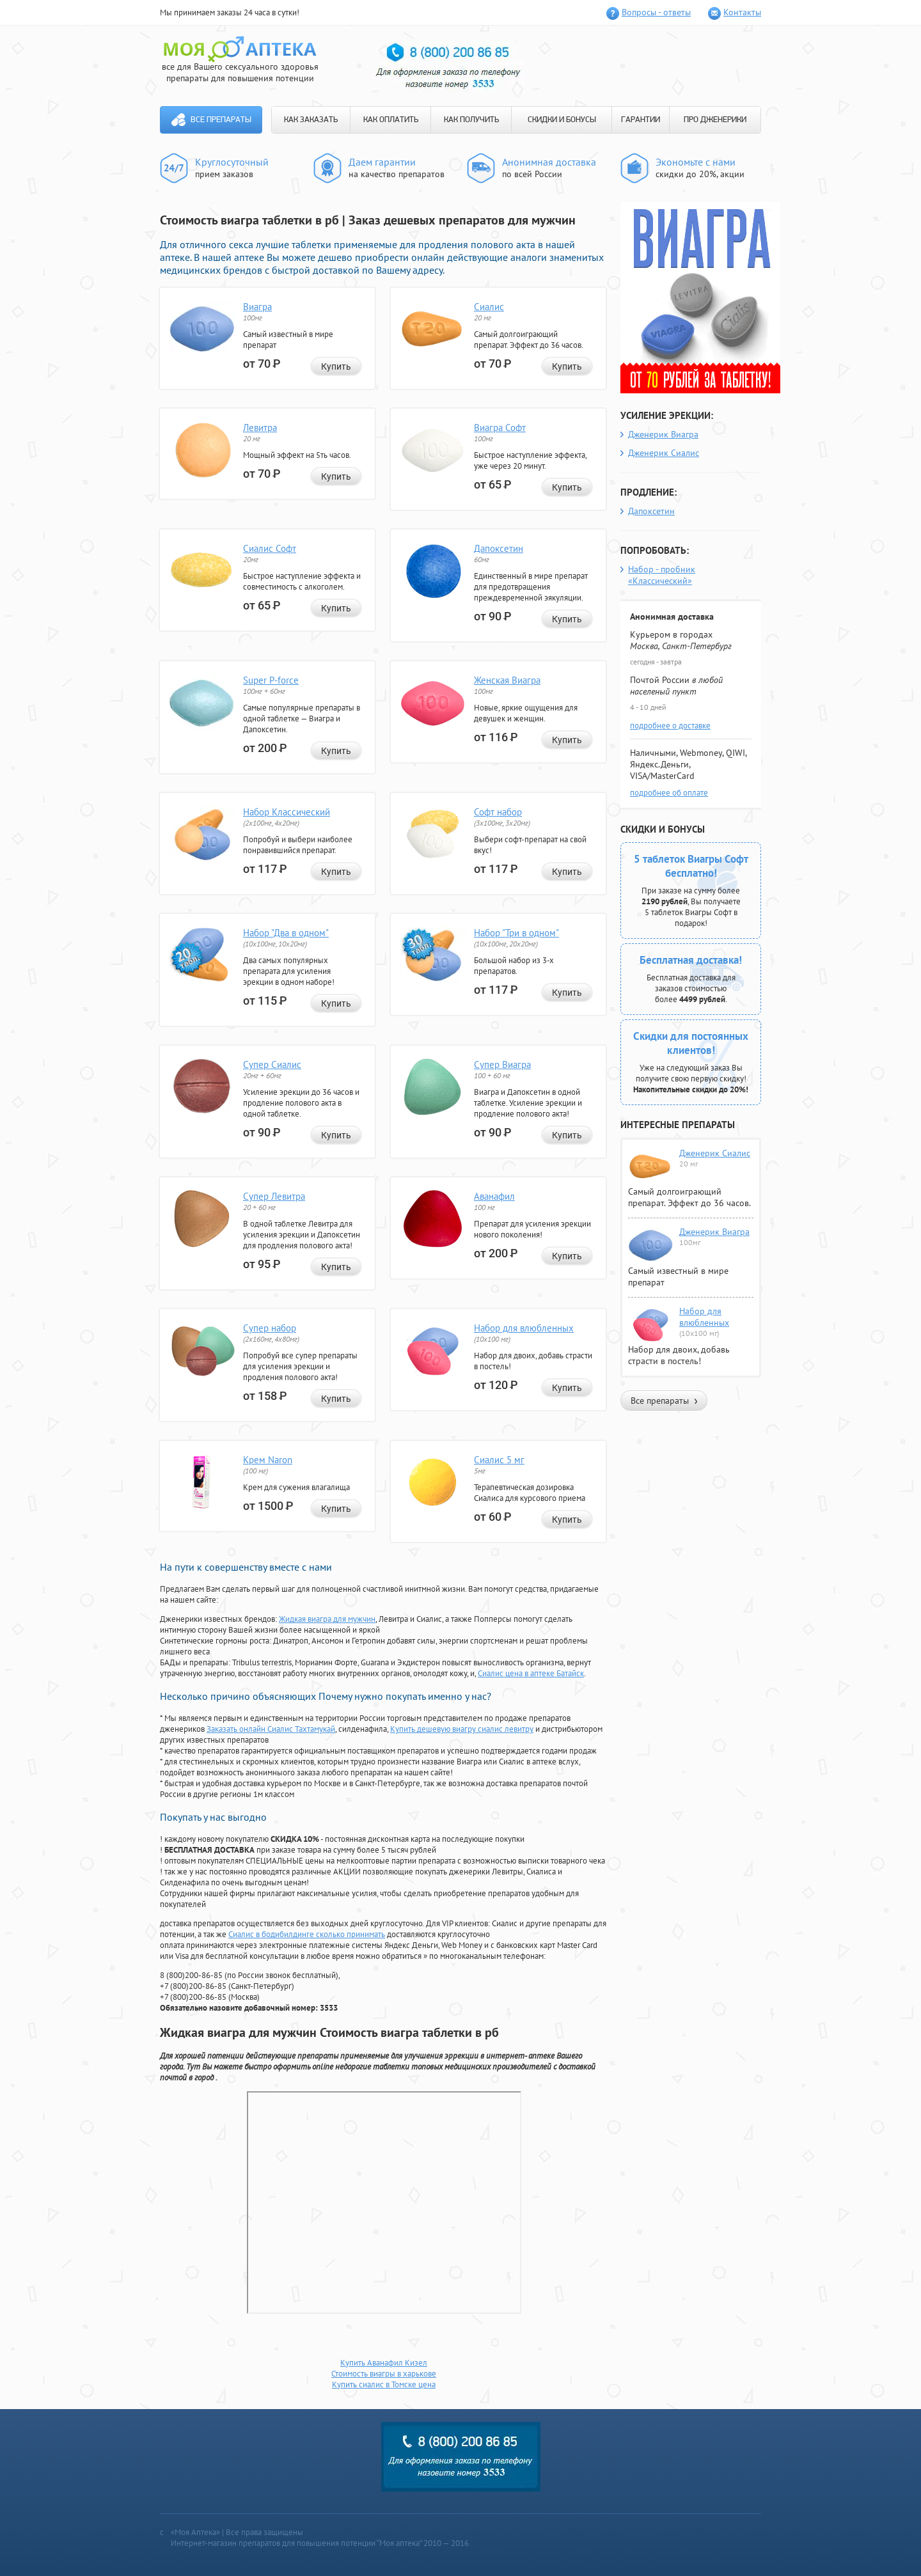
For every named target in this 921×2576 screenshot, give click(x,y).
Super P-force (271, 680)
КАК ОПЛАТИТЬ (390, 120)
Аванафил (494, 1196)
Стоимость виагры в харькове (383, 2373)
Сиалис (489, 307)
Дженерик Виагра (663, 434)
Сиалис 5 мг (499, 1460)
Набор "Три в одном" (516, 933)
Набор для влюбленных (524, 1328)
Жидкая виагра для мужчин (327, 1619)
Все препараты (221, 120)
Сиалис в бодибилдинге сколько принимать (306, 1934)
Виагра (257, 307)
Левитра (260, 427)
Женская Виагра (507, 680)
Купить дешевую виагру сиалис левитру (461, 1729)
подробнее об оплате (669, 792)
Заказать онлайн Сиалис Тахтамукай (271, 1729)
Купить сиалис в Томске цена (384, 2384)
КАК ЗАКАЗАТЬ (311, 120)
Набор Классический (286, 812)
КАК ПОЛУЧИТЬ (471, 120)
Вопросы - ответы (656, 12)
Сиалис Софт (269, 548)
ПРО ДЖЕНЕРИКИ (715, 120)
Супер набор (269, 1328)
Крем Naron (267, 1460)
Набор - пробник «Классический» (661, 574)
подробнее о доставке (670, 725)
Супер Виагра (502, 1064)
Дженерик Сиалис (663, 453)
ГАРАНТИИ (640, 120)
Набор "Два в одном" (286, 933)
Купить (336, 366)
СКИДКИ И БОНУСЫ (562, 120)
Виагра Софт (500, 427)
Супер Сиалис (272, 1064)
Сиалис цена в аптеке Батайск (531, 1673)
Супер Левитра (274, 1196)
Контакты (742, 12)
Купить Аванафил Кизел (383, 2362)
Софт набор (498, 812)
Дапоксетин (498, 548)
